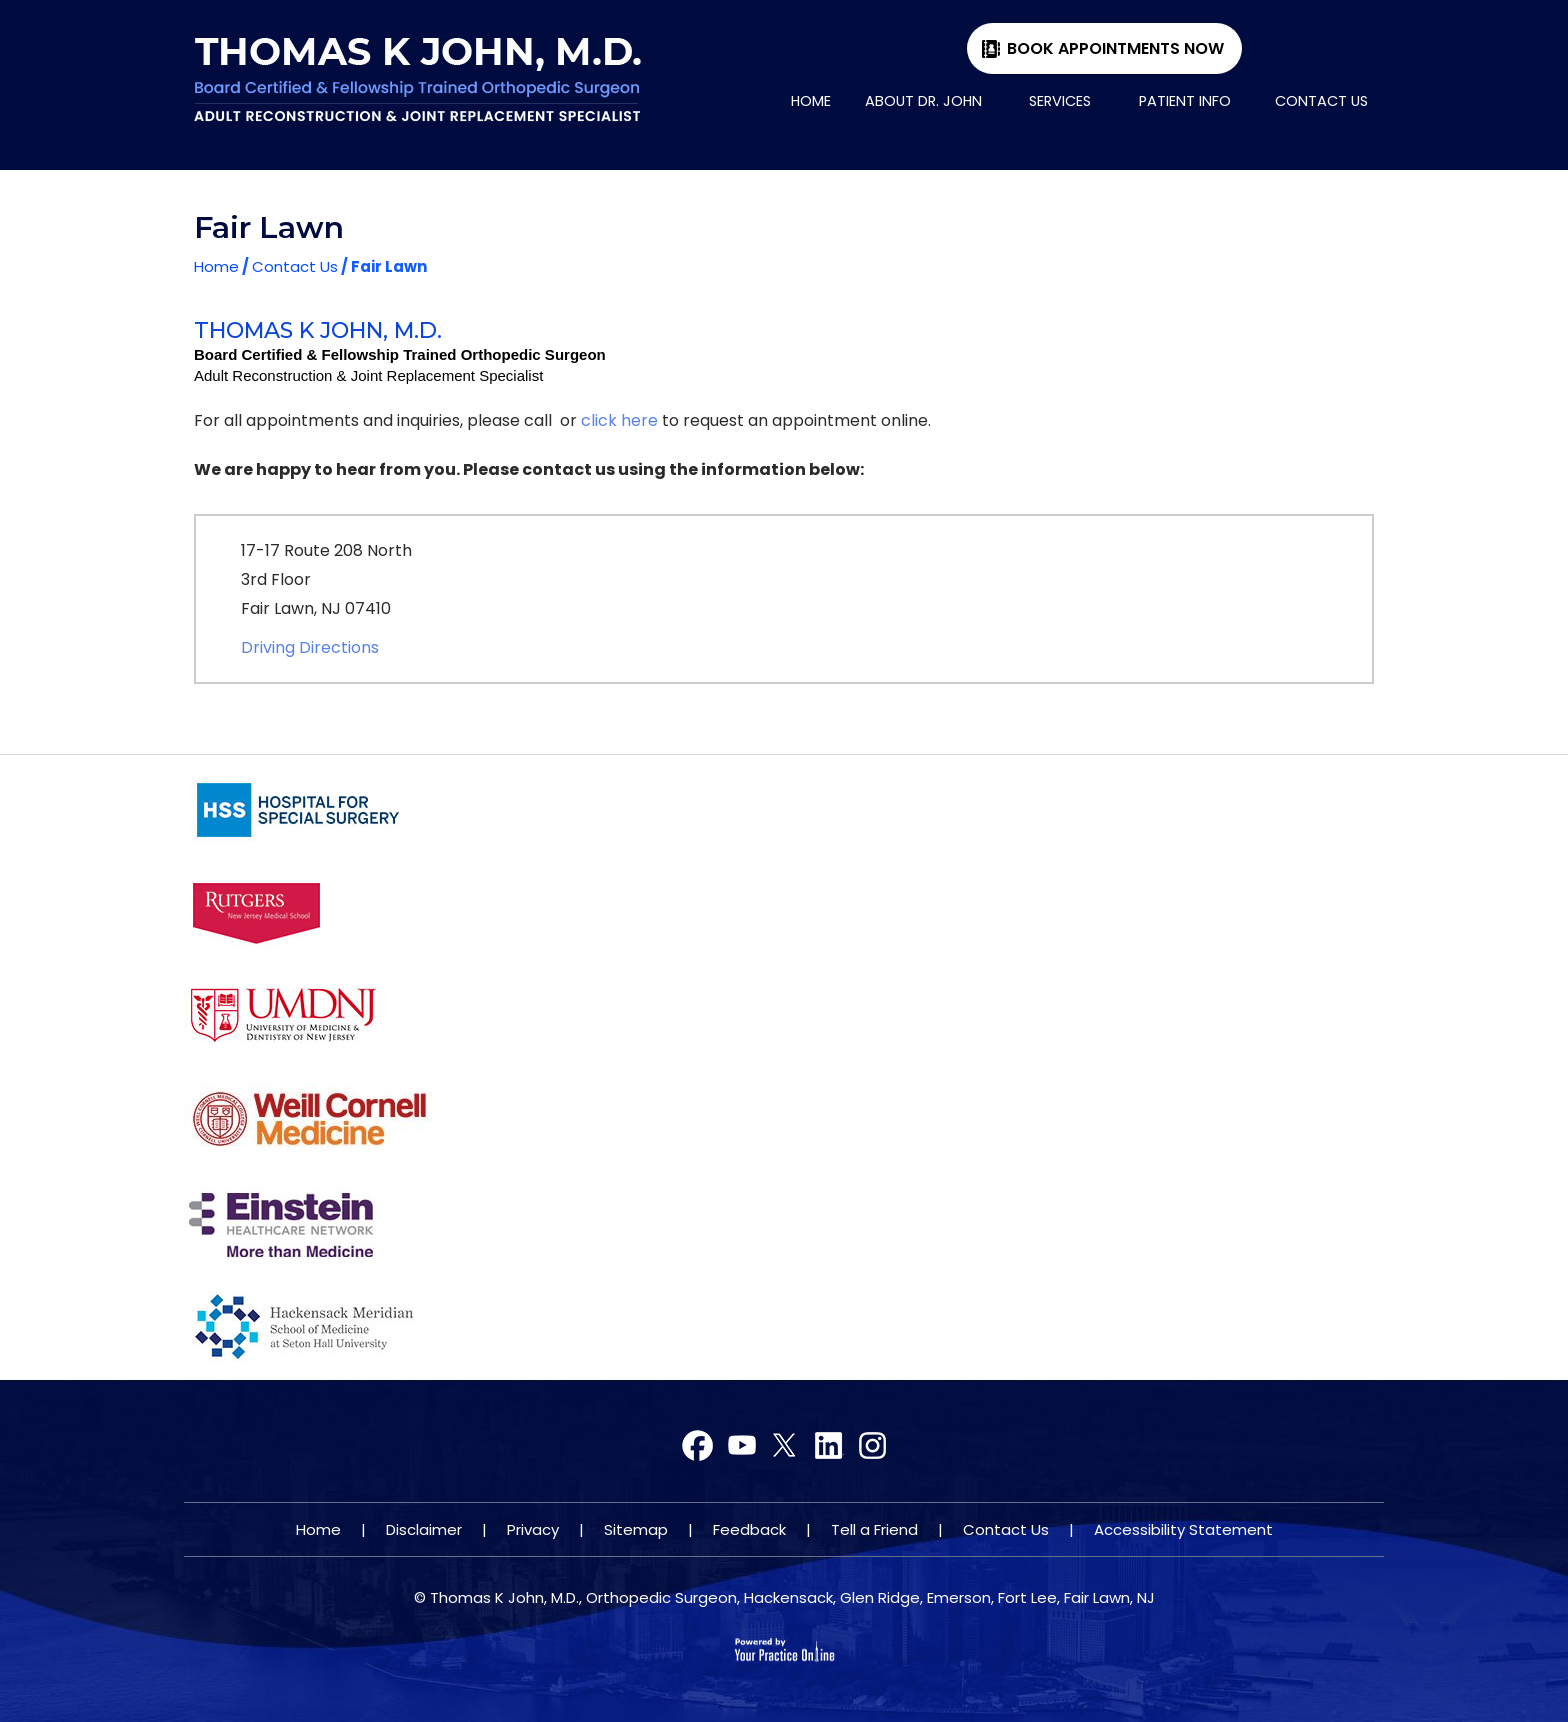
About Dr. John (923, 101)
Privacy (533, 1529)
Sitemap (636, 1529)
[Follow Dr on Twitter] (741, 1446)
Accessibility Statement (1183, 1529)
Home (811, 101)
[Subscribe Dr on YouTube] (784, 1446)
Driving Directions (310, 647)
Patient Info (1185, 101)
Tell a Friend (874, 1529)
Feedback (749, 1529)
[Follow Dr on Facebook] (698, 1446)
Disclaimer (424, 1529)
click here (619, 420)
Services (1060, 101)
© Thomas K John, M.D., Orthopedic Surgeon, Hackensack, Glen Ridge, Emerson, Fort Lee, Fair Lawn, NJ (784, 1597)
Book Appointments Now (1115, 48)
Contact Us (1321, 101)
